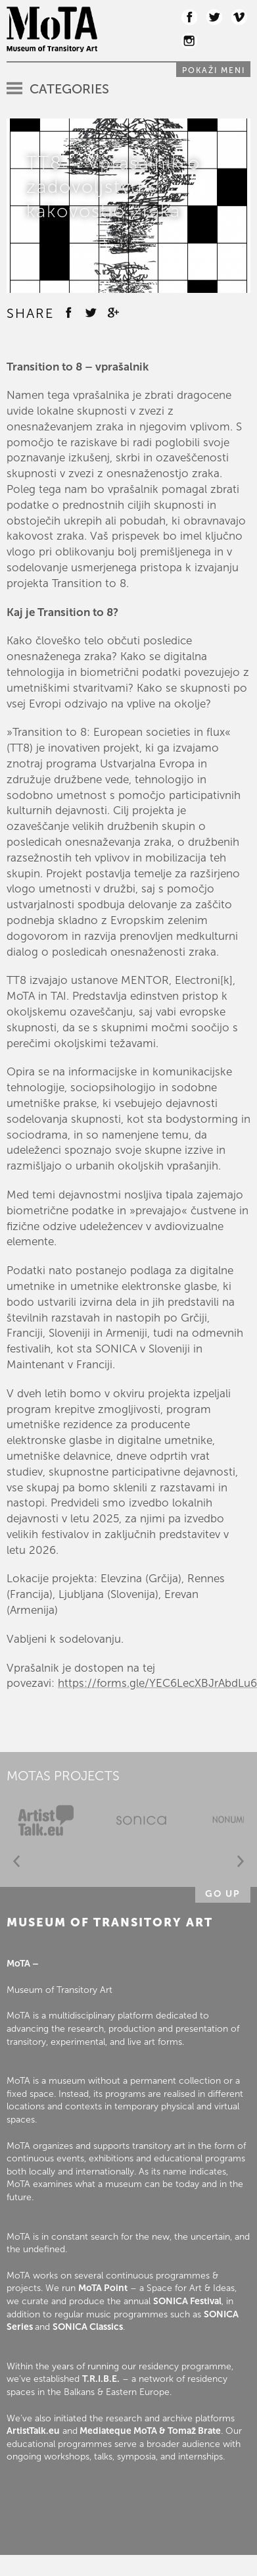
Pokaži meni (213, 70)
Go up (223, 1893)
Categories (69, 89)
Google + (113, 313)
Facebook (189, 17)
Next (240, 1861)
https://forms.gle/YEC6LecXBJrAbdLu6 (157, 1682)
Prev (16, 1861)
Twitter (214, 17)
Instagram (189, 41)
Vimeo (239, 17)
